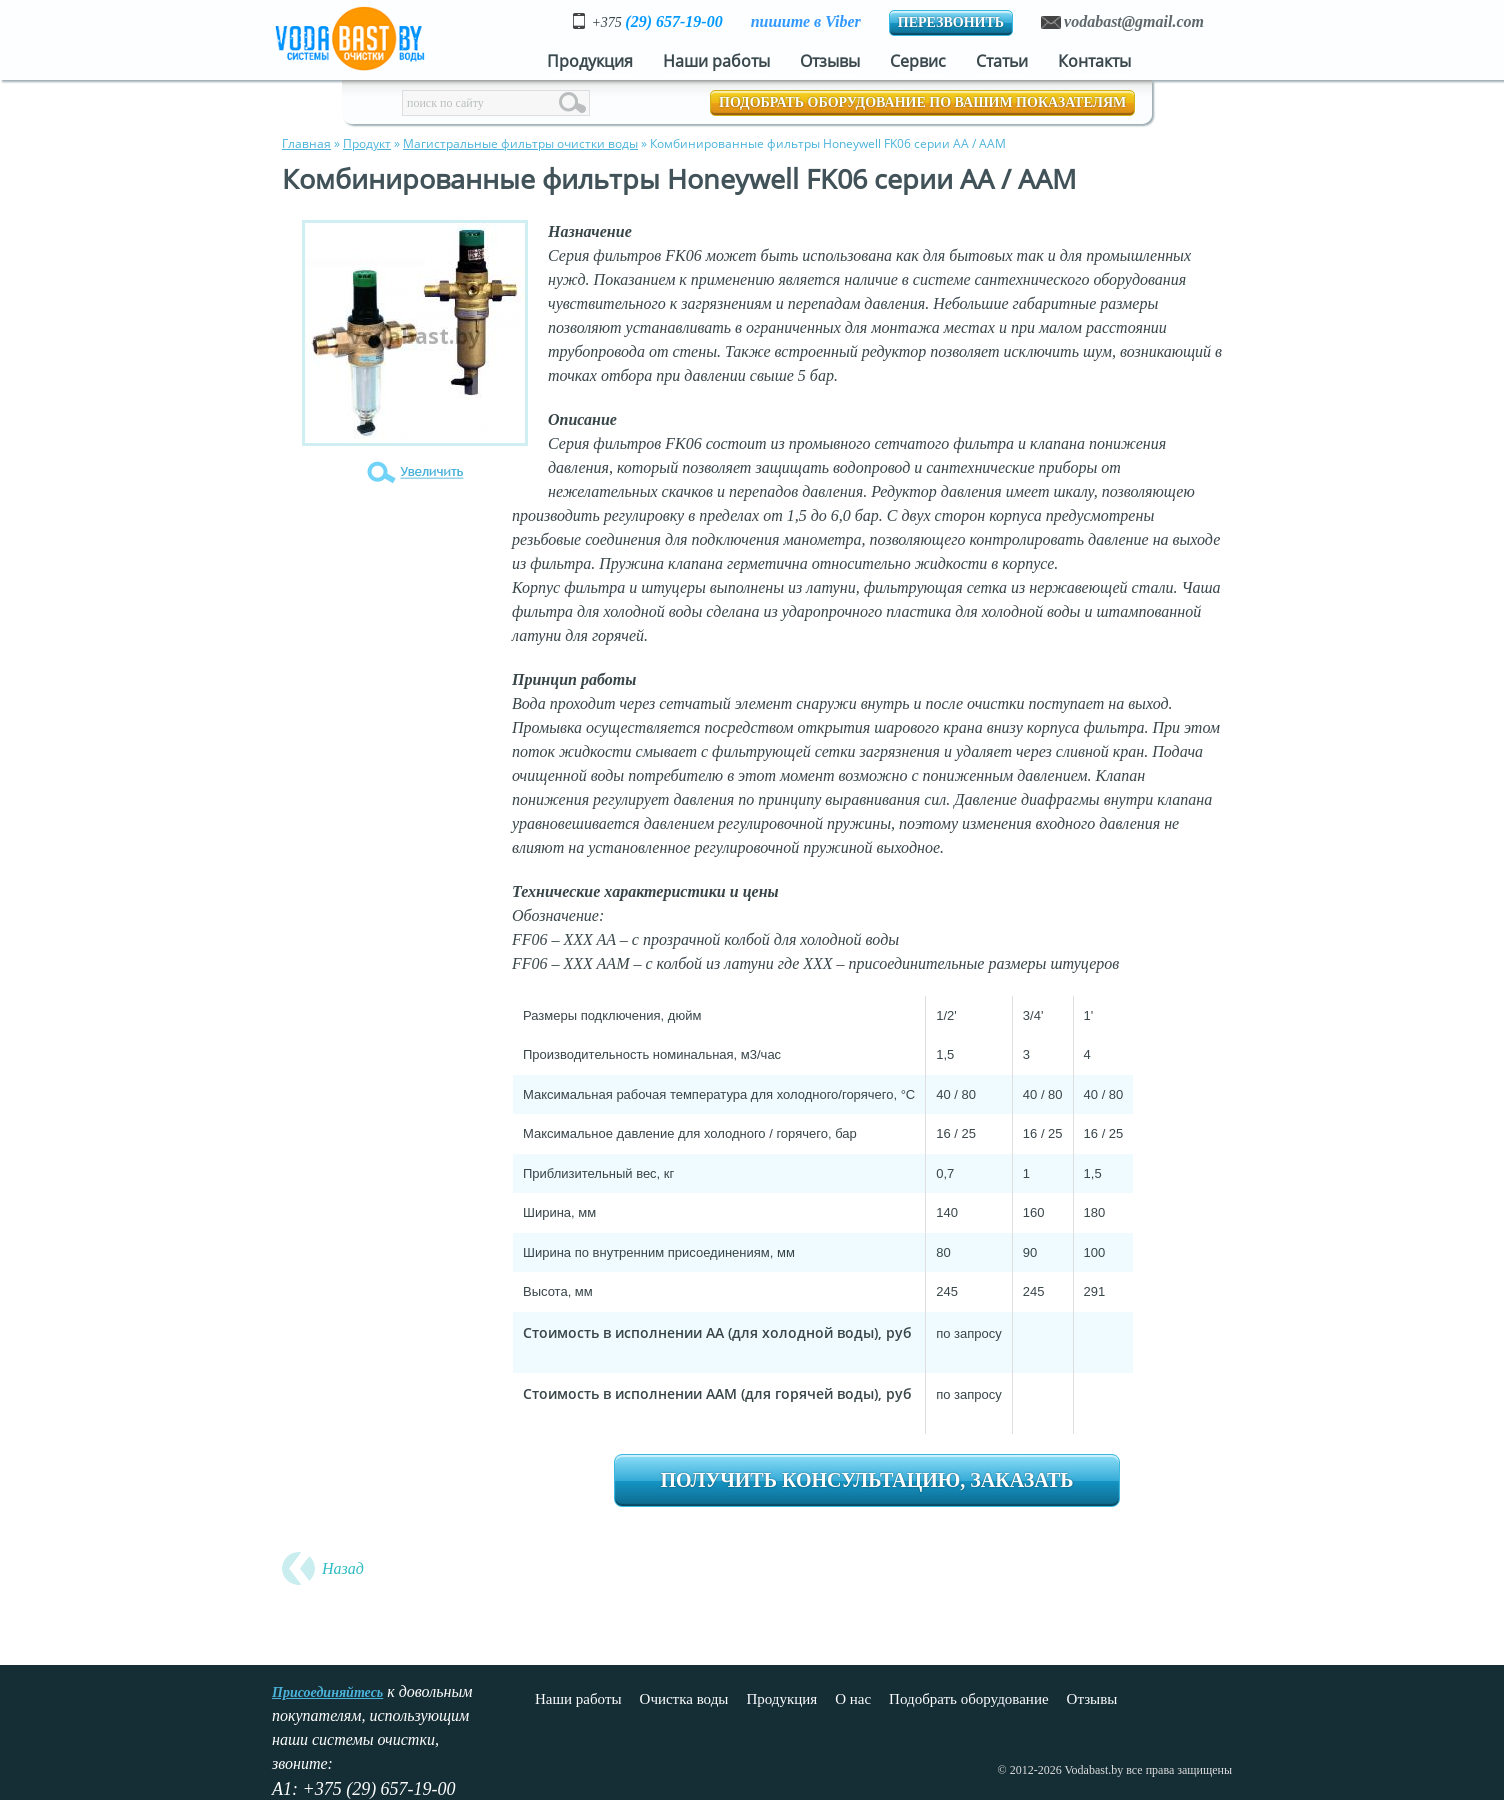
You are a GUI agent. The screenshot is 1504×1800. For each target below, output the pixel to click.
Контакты (1094, 61)
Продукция (590, 61)
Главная (306, 143)
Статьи (1002, 61)
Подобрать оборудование (968, 1699)
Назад (343, 1568)
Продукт (367, 143)
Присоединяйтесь (327, 1692)
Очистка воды (684, 1699)
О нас (853, 1699)
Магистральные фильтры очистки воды (520, 143)
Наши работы (716, 61)
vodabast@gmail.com (1134, 21)
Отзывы (830, 61)
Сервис (918, 61)
